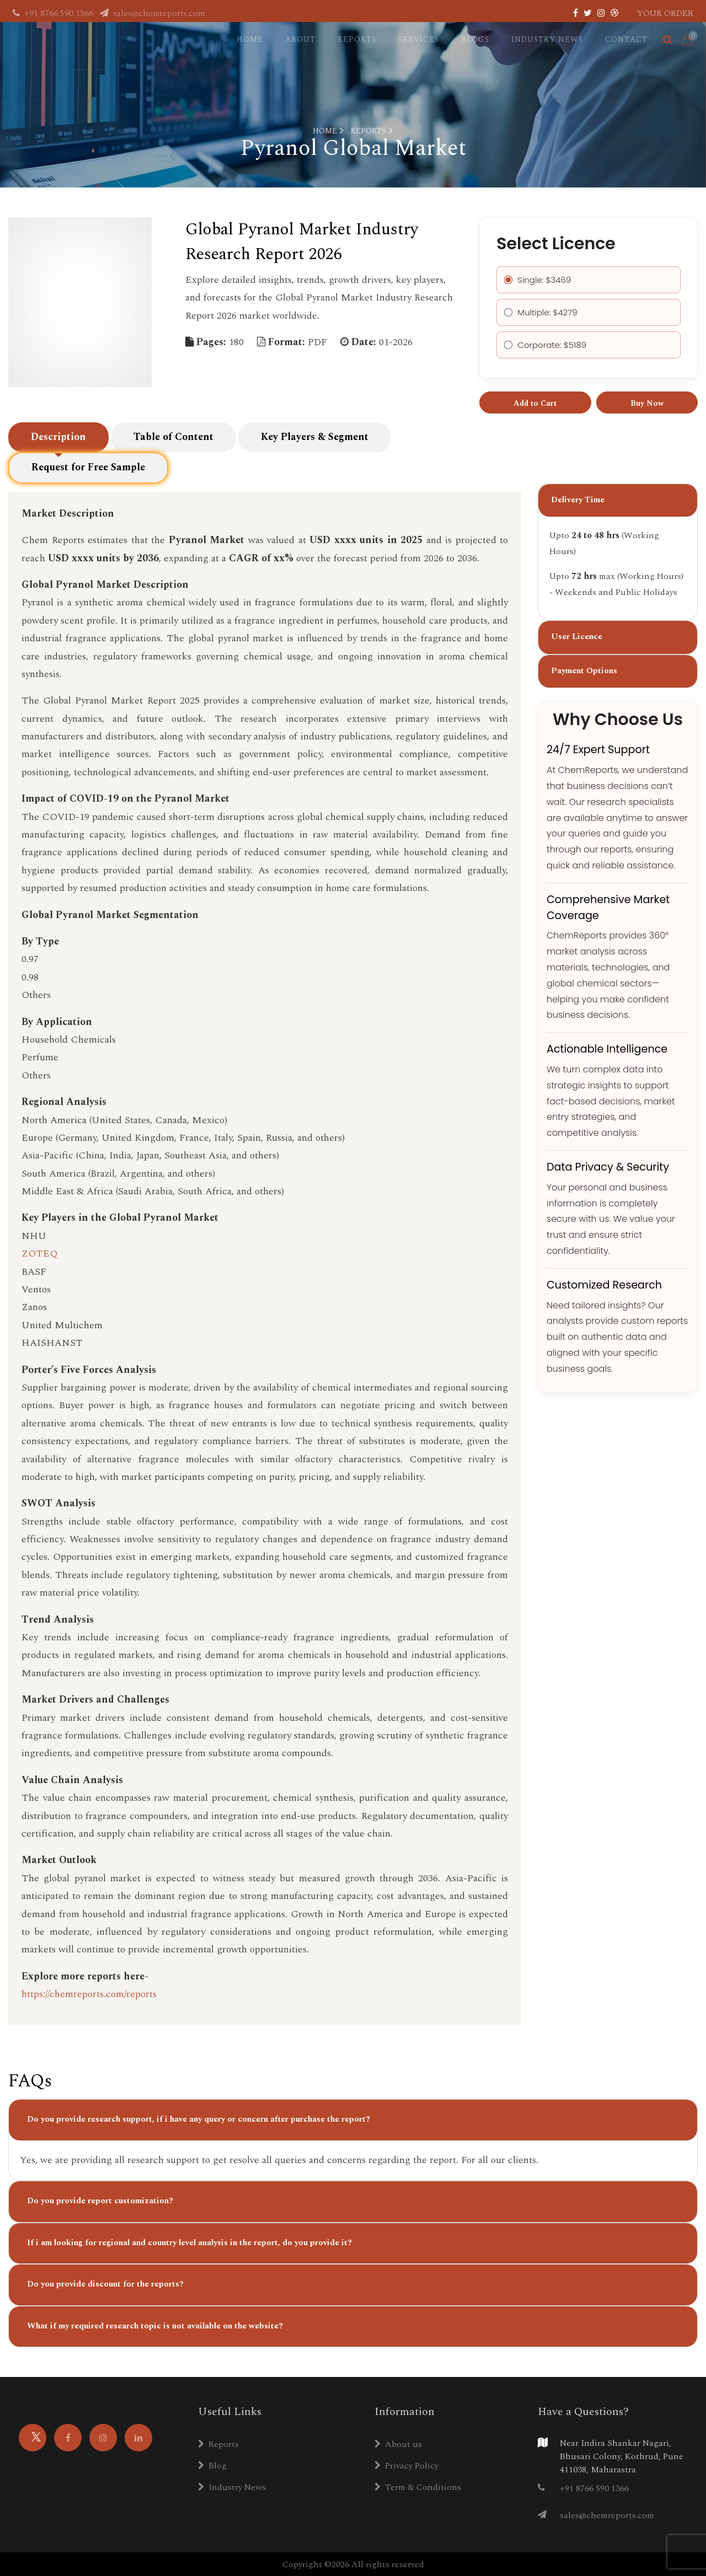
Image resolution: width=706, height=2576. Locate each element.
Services (418, 39)
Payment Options (584, 680)
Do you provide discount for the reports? (105, 2283)
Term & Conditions (418, 2486)
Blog (212, 2464)
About (300, 39)
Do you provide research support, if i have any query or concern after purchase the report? (198, 2118)
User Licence (576, 646)
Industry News (547, 39)
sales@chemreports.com (152, 13)
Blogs (475, 39)
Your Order (665, 13)
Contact (626, 39)
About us (398, 2443)
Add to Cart (535, 403)
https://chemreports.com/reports (89, 1992)
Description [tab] (58, 447)
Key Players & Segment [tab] (314, 447)
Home (250, 39)
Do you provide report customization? (100, 2199)
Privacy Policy (406, 2464)
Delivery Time (578, 509)
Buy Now (647, 403)
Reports (357, 39)
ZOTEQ (39, 1252)
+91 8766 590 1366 (54, 13)
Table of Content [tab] (173, 447)
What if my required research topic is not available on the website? (155, 2325)
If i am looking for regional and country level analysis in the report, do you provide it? (189, 2241)
